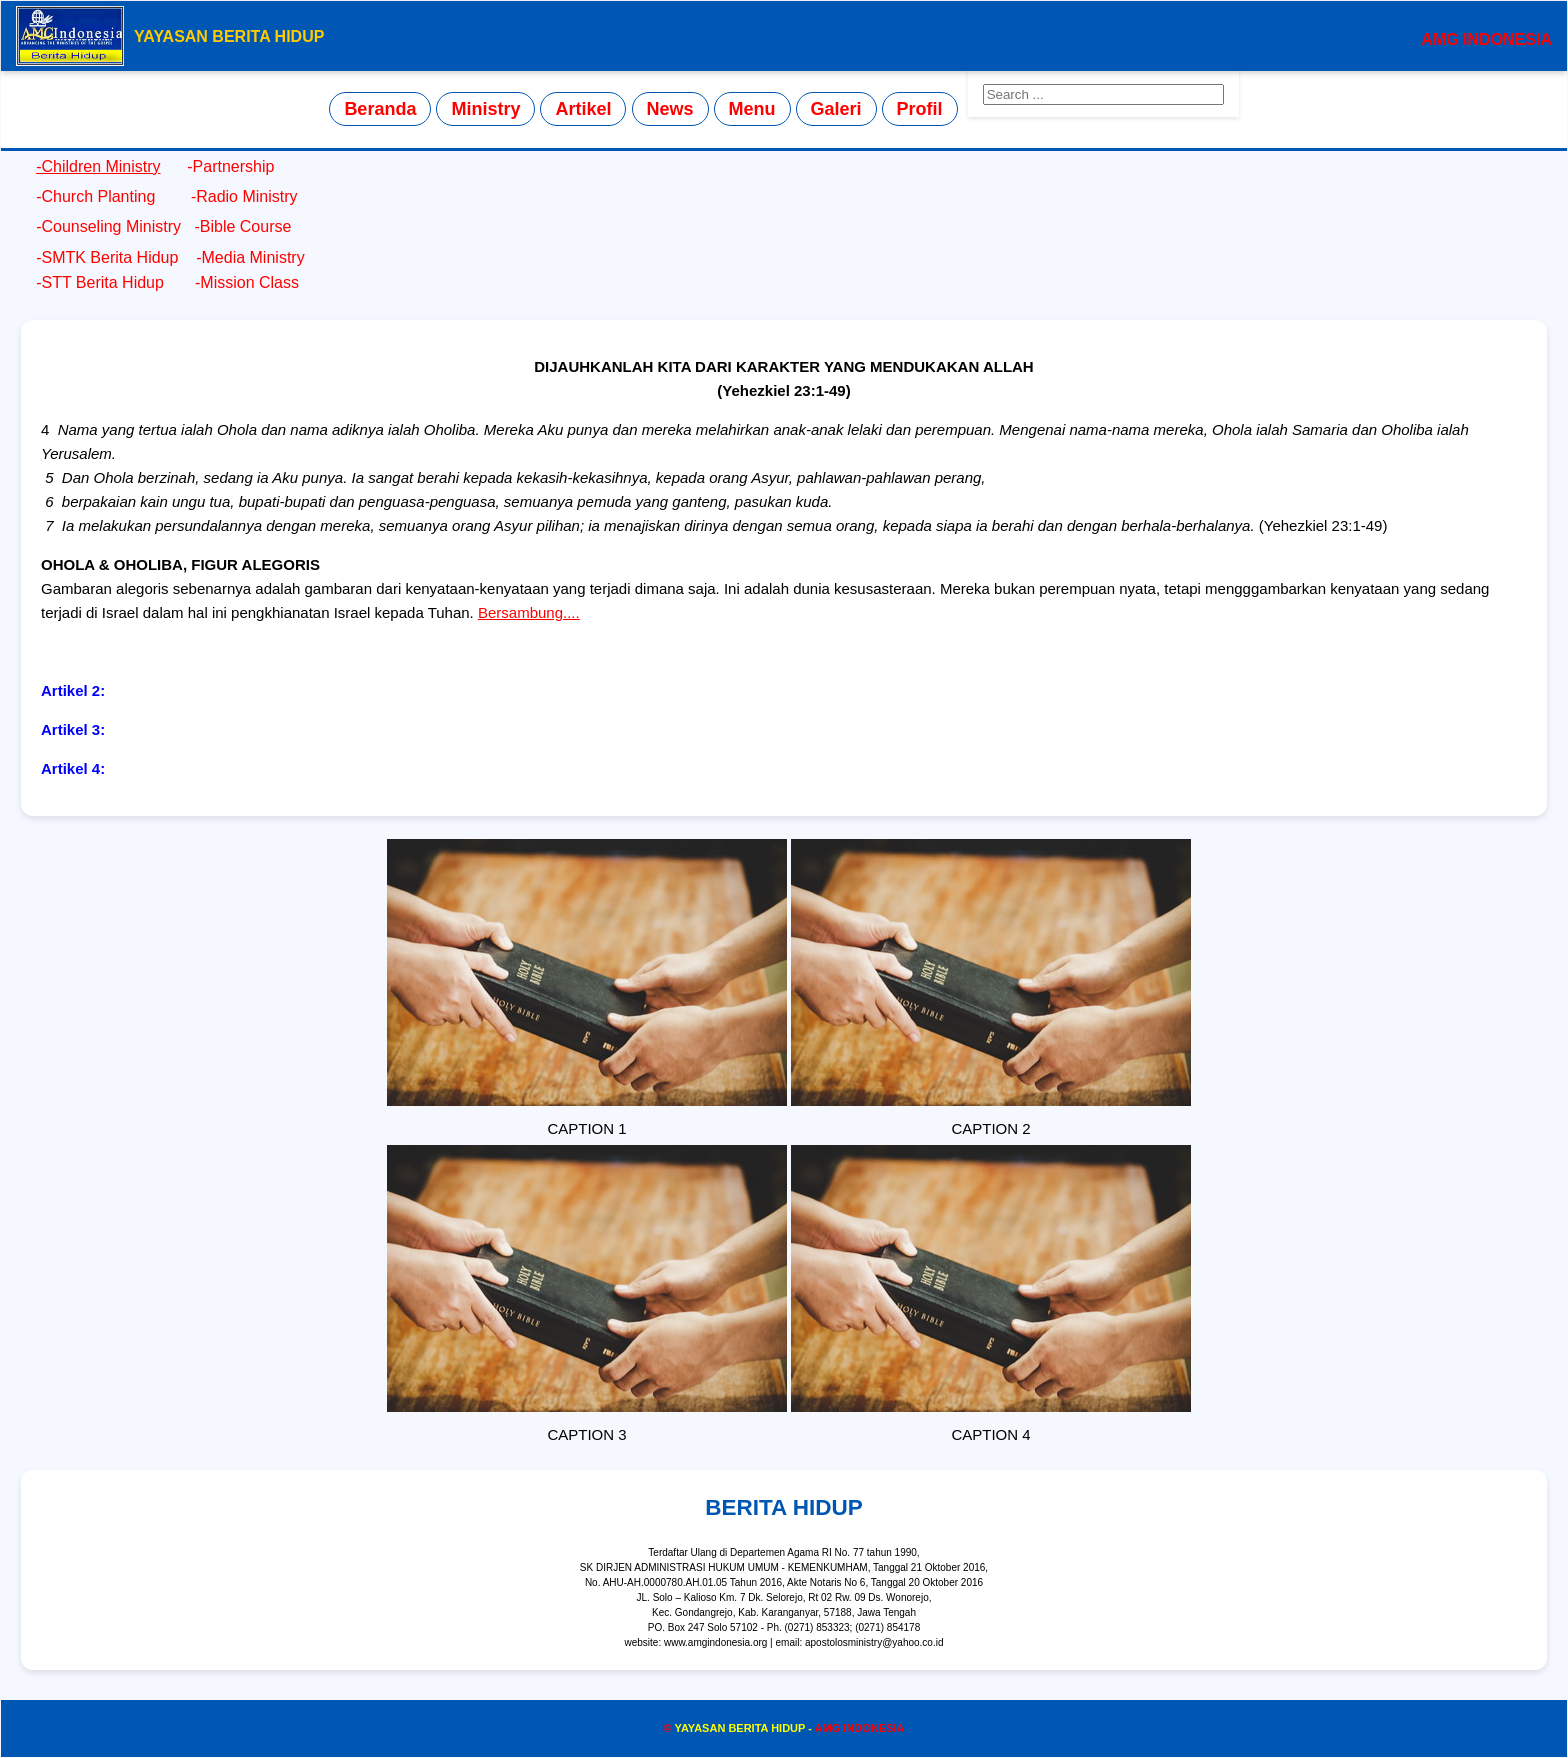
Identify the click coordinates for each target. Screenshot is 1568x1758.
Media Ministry (253, 257)
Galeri (836, 109)
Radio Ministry (246, 196)
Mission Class (247, 282)
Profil (920, 109)
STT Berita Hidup (102, 282)
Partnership (234, 166)
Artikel (583, 109)
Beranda (380, 109)
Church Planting (100, 196)
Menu (752, 109)
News (670, 109)
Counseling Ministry (113, 226)
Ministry (485, 109)
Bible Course (248, 226)
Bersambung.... (529, 612)
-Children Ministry (98, 166)
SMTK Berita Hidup (109, 257)
